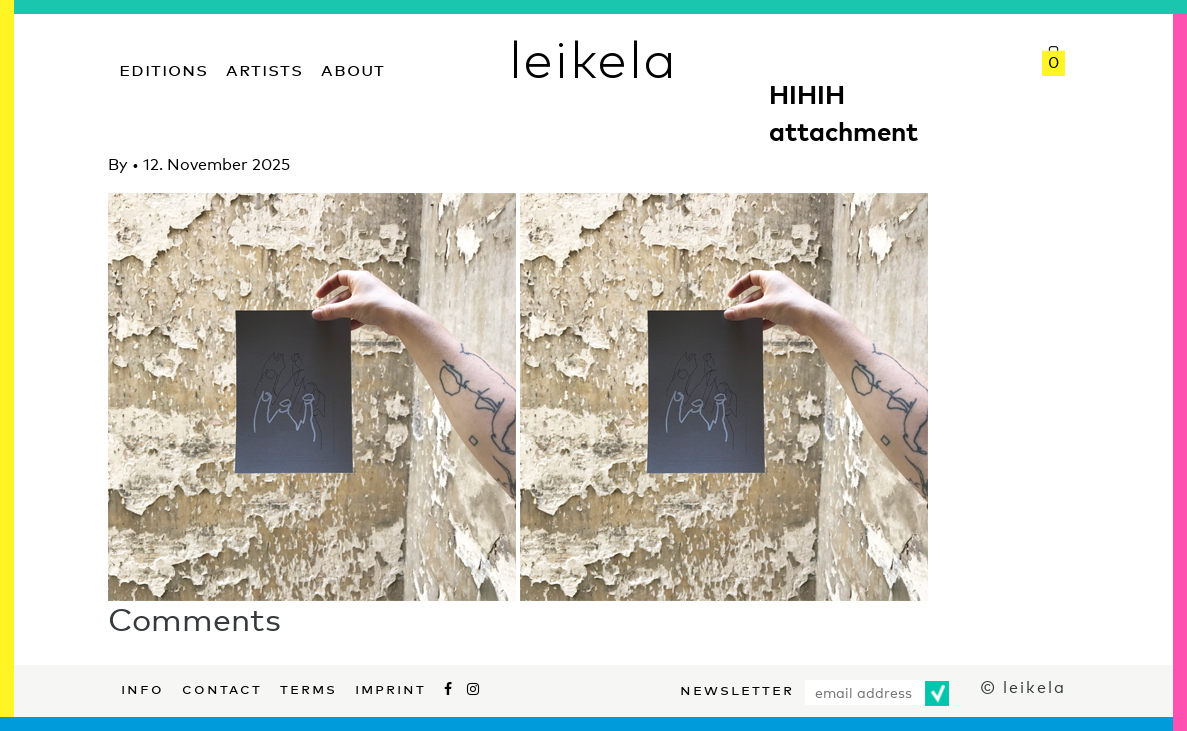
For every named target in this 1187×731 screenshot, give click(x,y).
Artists (264, 67)
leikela (593, 58)
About (353, 67)
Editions (163, 67)
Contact (222, 687)
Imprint (390, 687)
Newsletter (737, 688)
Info (142, 687)
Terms (308, 687)
